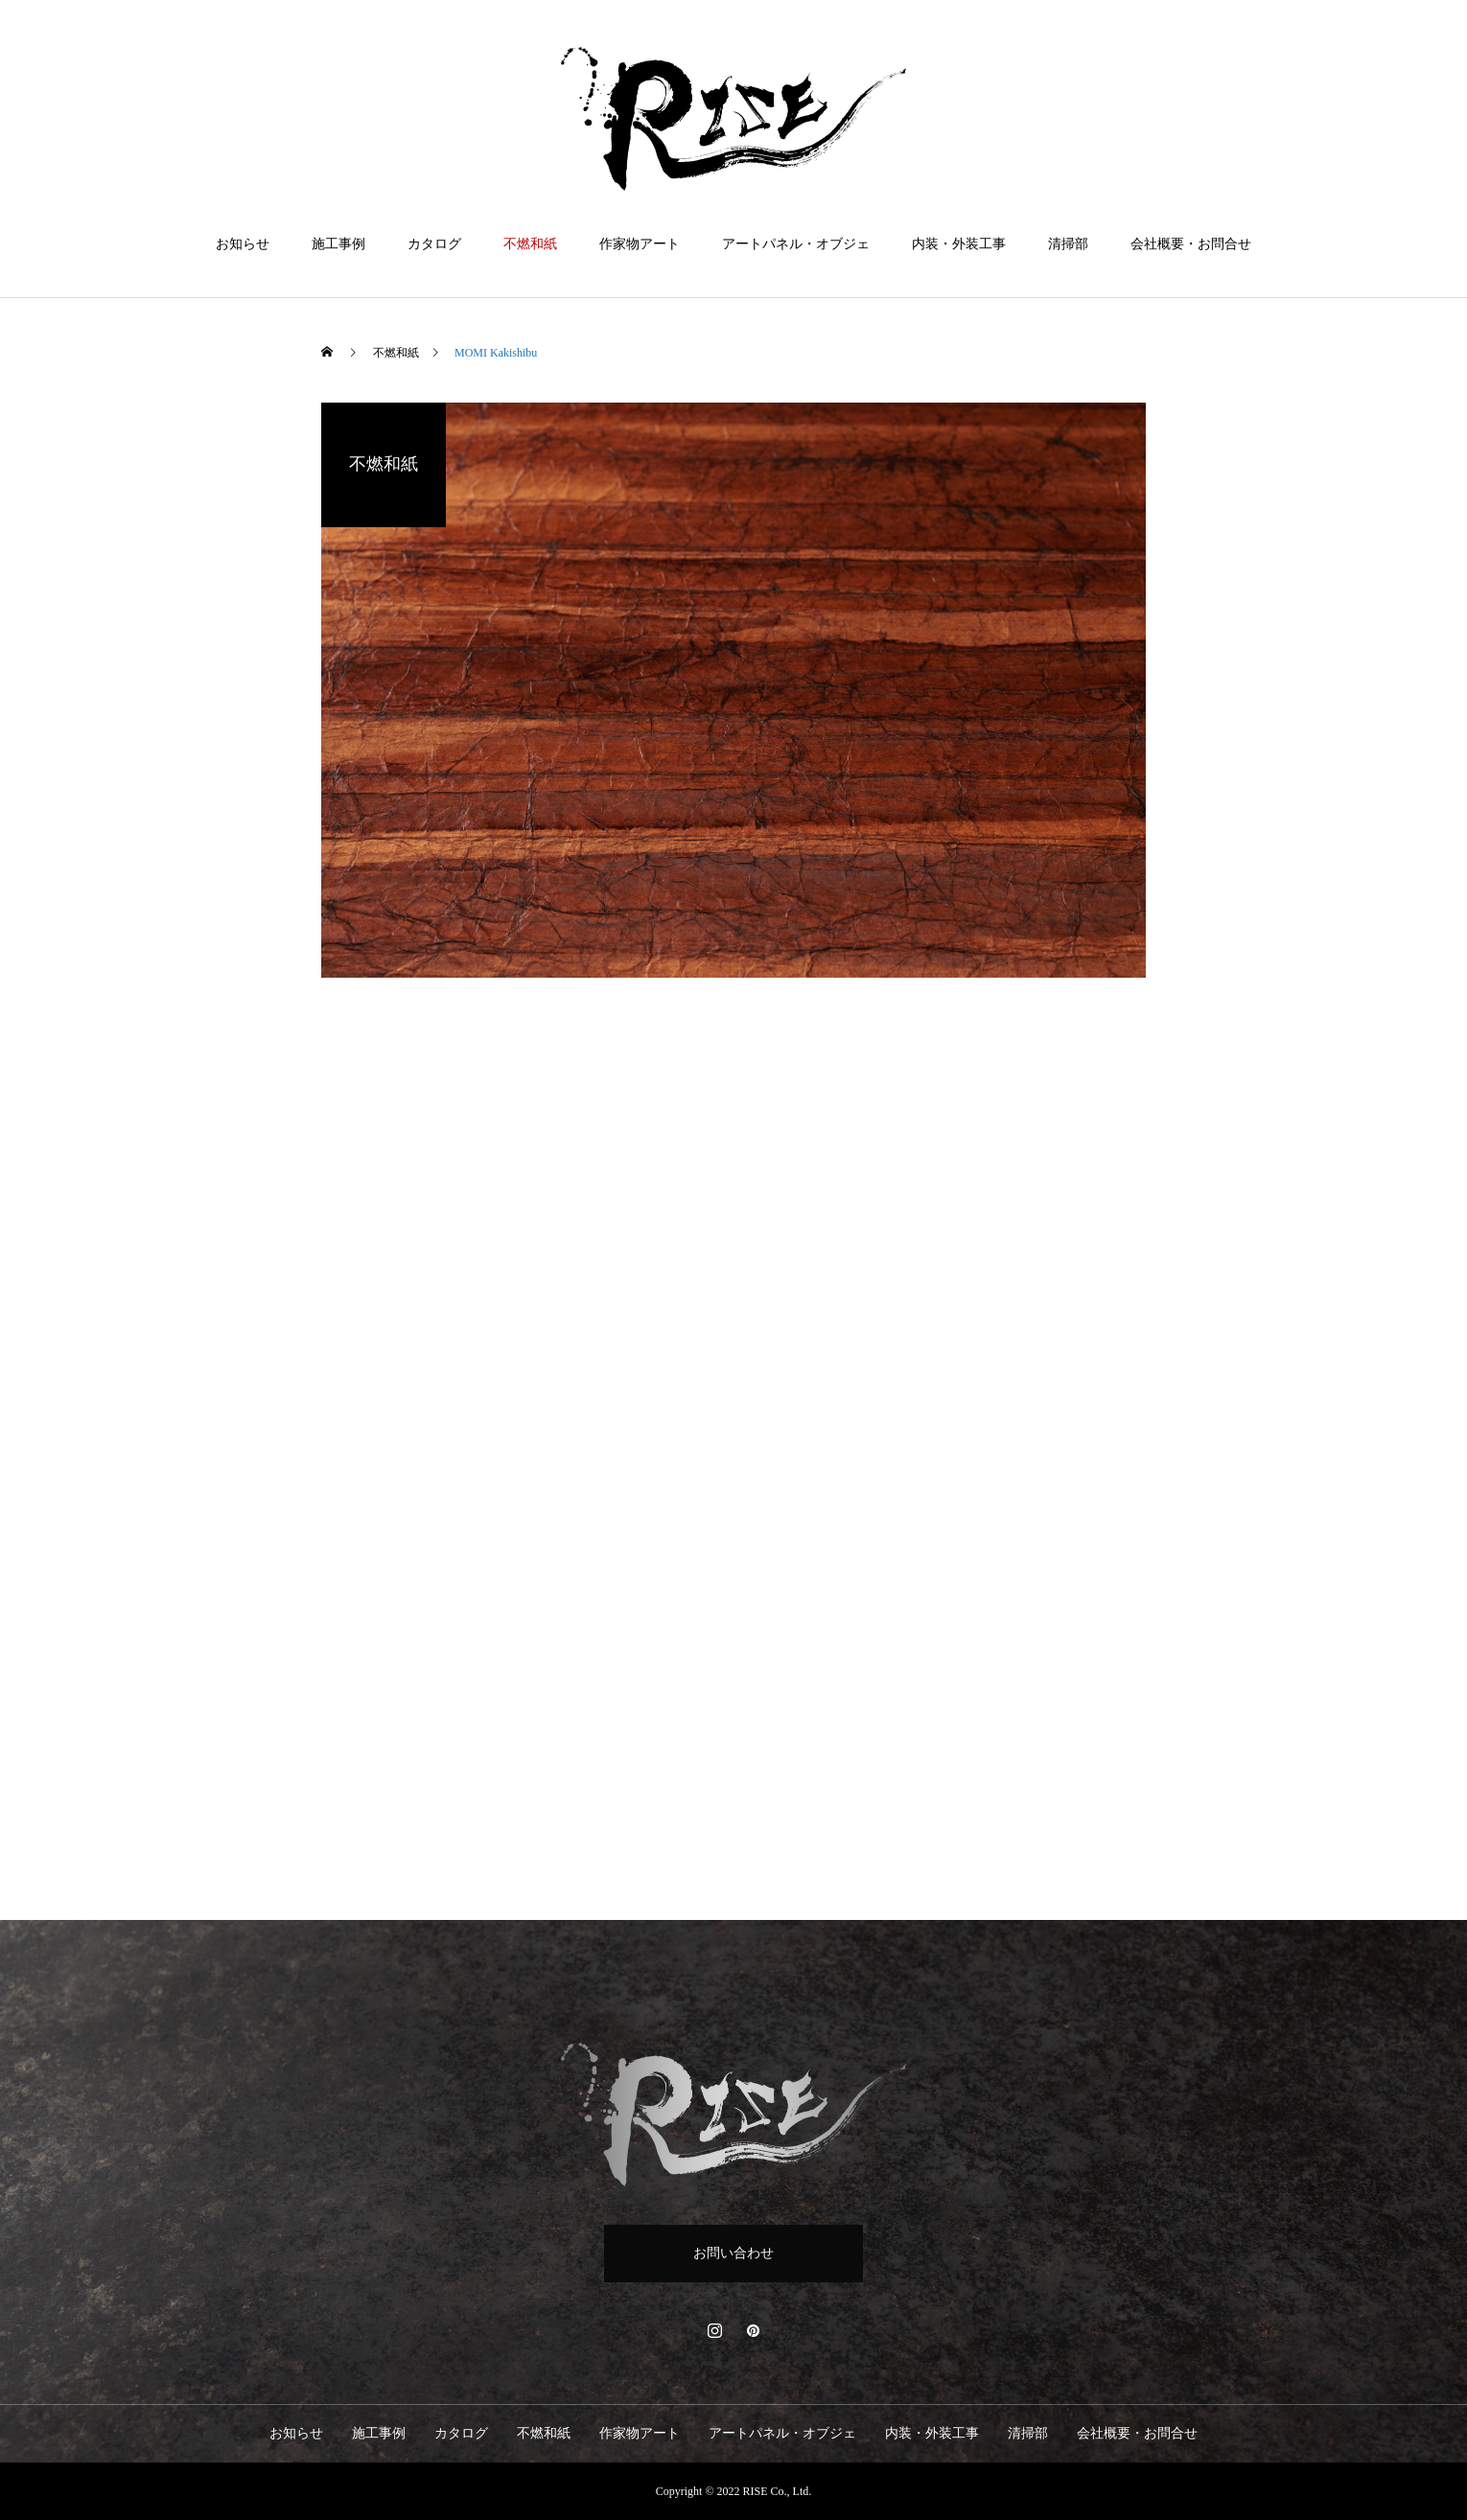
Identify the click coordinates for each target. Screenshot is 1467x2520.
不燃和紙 (530, 244)
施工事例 (338, 244)
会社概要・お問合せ (1190, 244)
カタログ (434, 244)
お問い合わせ (733, 2253)
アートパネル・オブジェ (796, 244)
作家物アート (639, 244)
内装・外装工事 (959, 244)
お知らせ (242, 244)
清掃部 (1068, 244)
